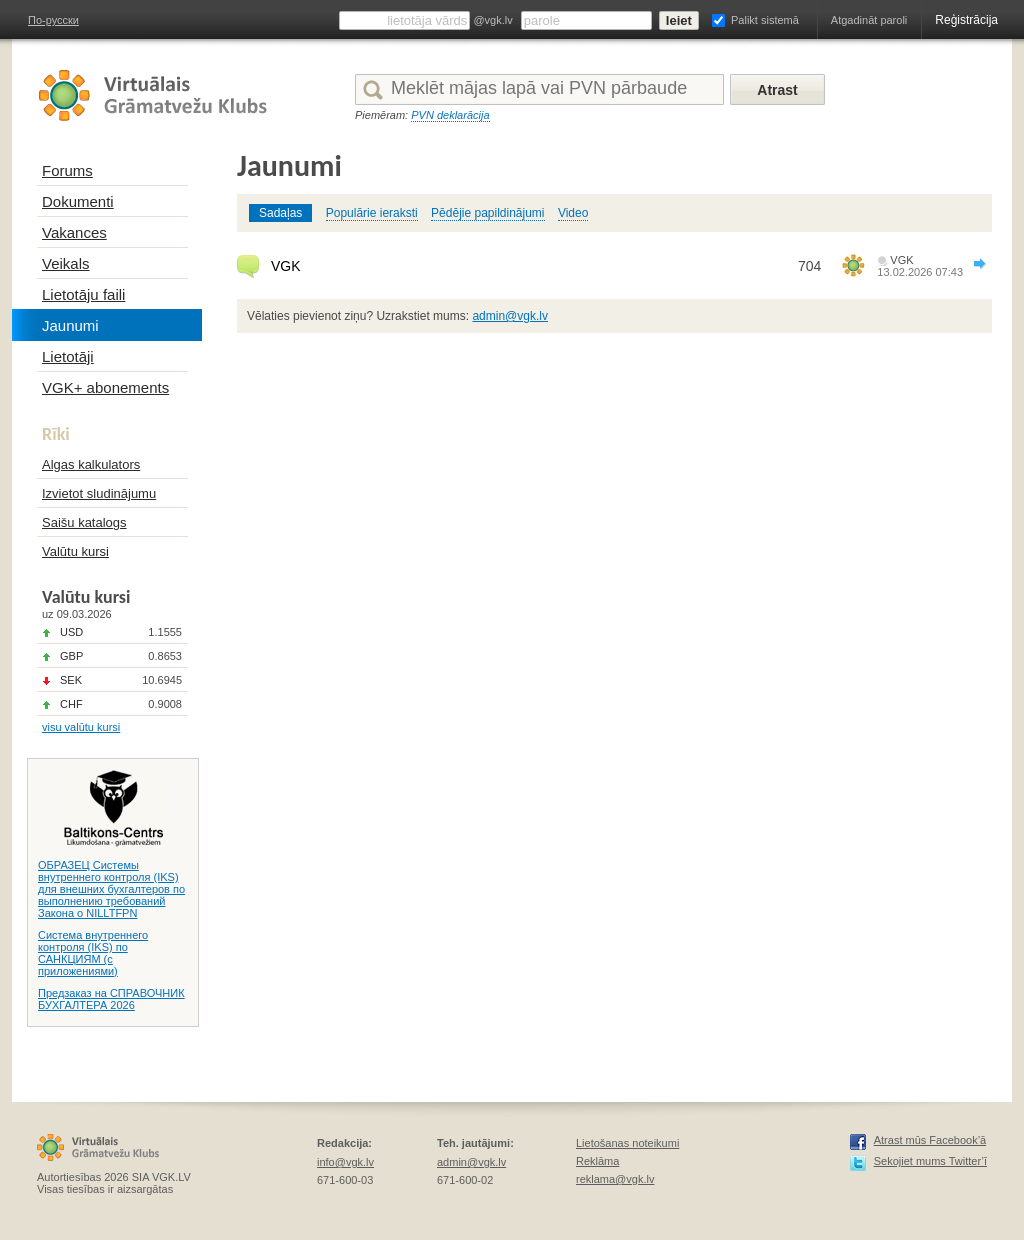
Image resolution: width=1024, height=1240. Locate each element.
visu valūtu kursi (81, 727)
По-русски (53, 20)
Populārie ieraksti (372, 213)
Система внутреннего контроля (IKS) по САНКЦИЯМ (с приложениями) (93, 953)
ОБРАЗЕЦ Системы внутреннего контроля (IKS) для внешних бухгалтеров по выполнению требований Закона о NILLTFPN (111, 889)
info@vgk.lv (345, 1162)
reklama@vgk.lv (615, 1179)
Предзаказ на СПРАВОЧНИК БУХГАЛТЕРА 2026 (111, 999)
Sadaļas (280, 213)
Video (573, 213)
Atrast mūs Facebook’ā (930, 1140)
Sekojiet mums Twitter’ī (930, 1161)
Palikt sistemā (765, 20)
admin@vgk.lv (510, 316)
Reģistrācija (966, 20)
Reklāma (597, 1161)
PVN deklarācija (450, 115)
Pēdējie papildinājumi (487, 213)
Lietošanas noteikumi (627, 1143)
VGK (286, 266)
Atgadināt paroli (869, 20)
